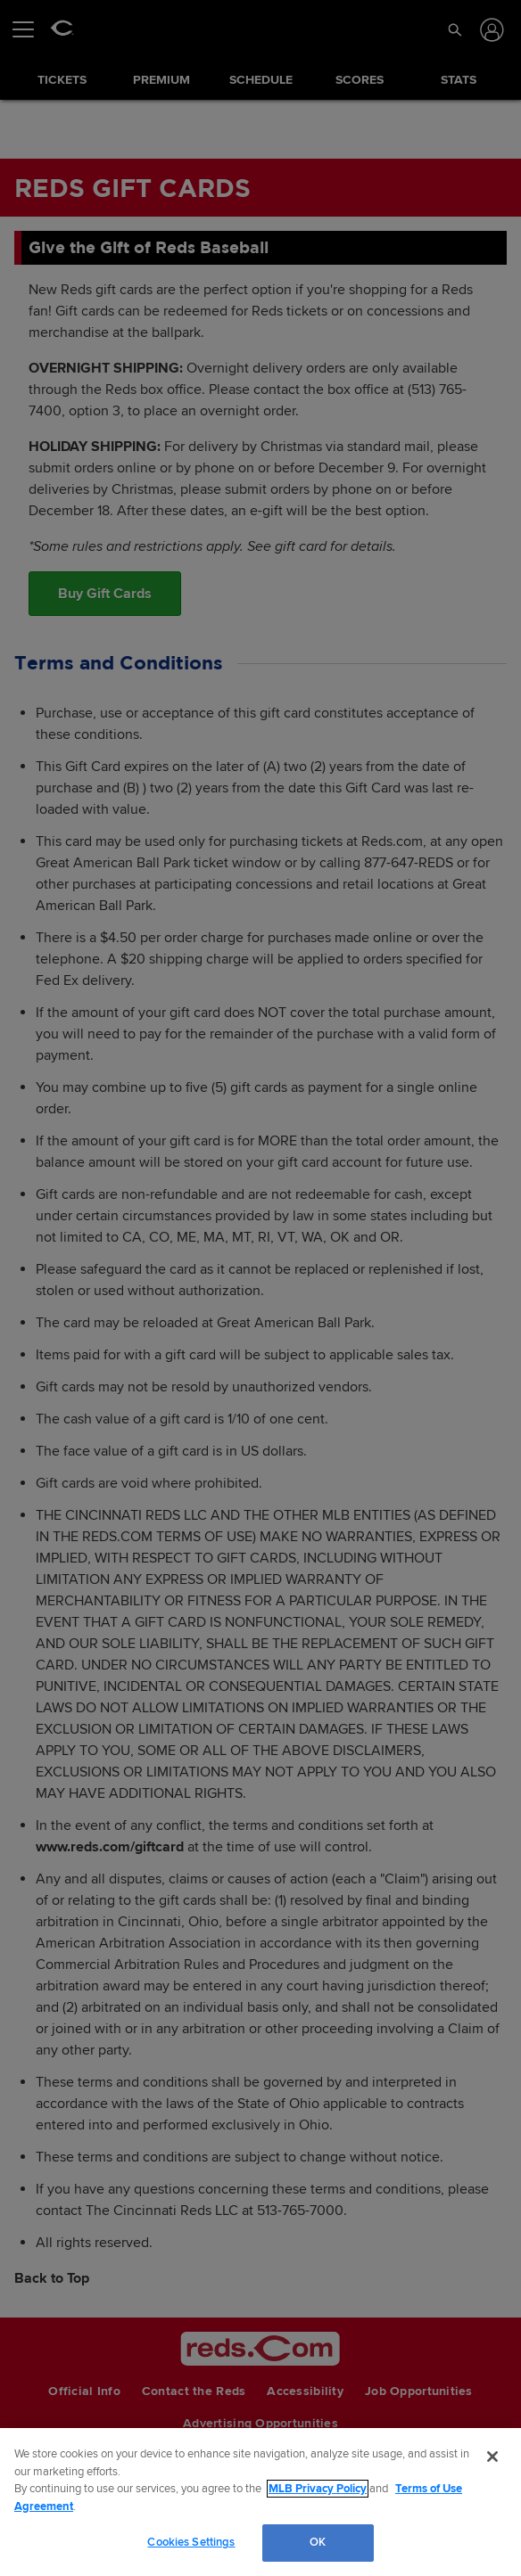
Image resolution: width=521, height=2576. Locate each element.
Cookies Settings (191, 2542)
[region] (260, 2502)
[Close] (492, 2456)
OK (318, 2542)
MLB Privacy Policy (318, 2489)
